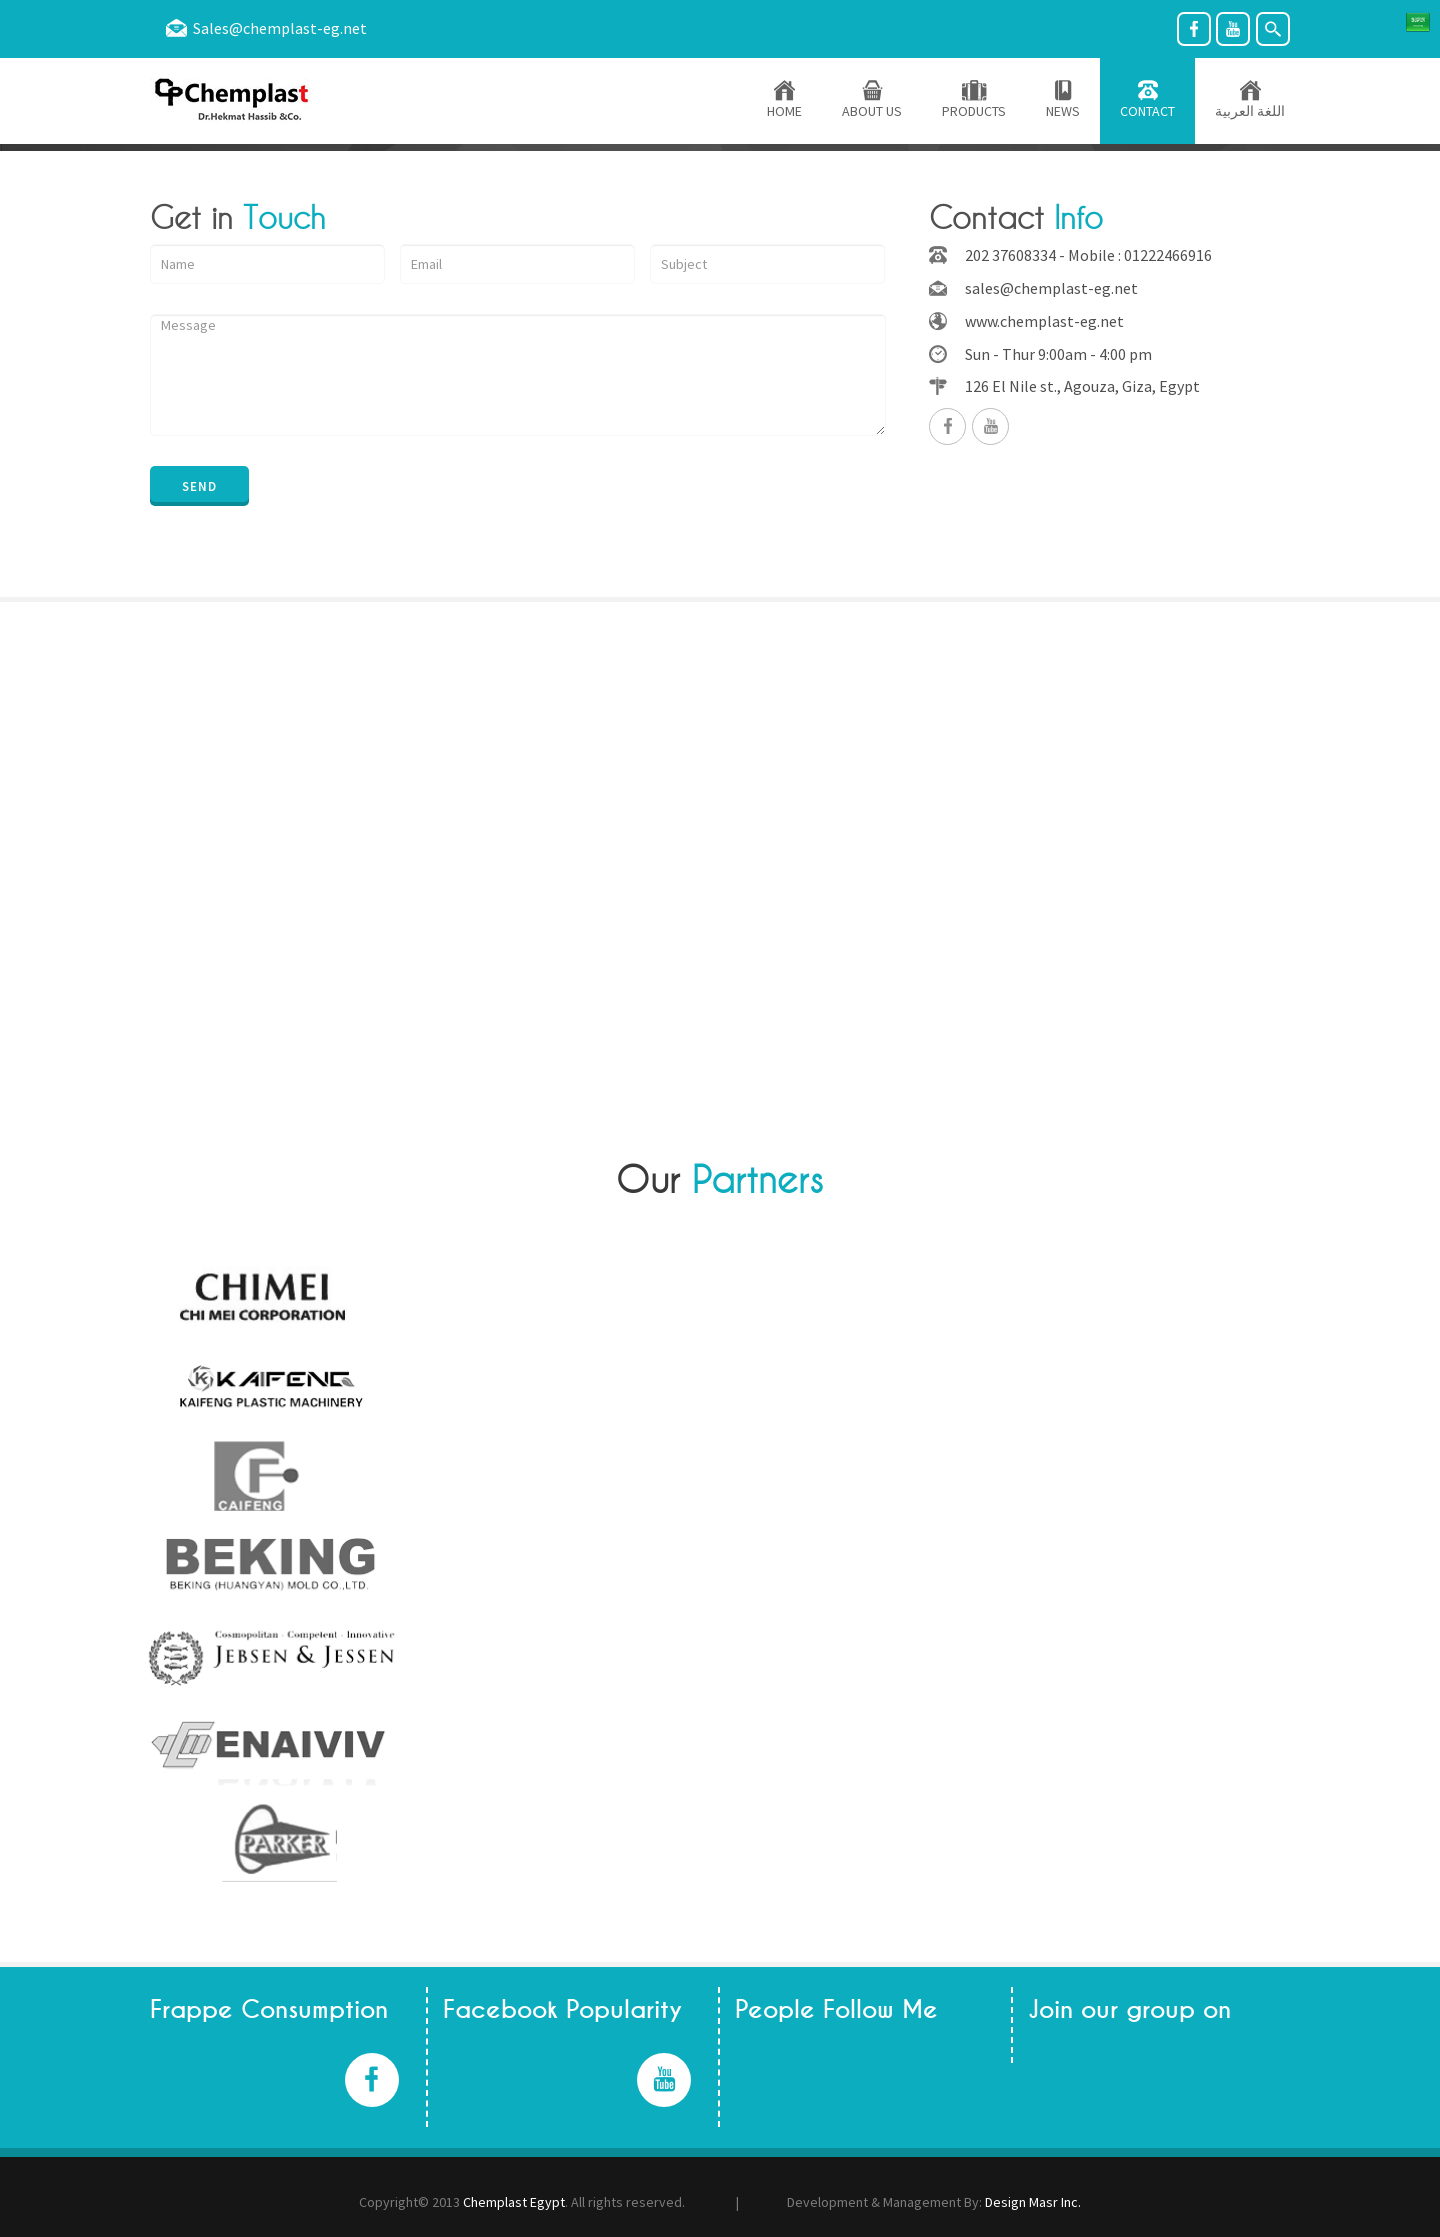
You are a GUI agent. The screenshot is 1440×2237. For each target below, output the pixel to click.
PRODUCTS (974, 100)
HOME (784, 100)
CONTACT (1147, 100)
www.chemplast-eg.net (1044, 321)
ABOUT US (872, 100)
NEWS (1063, 100)
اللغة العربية (1250, 100)
